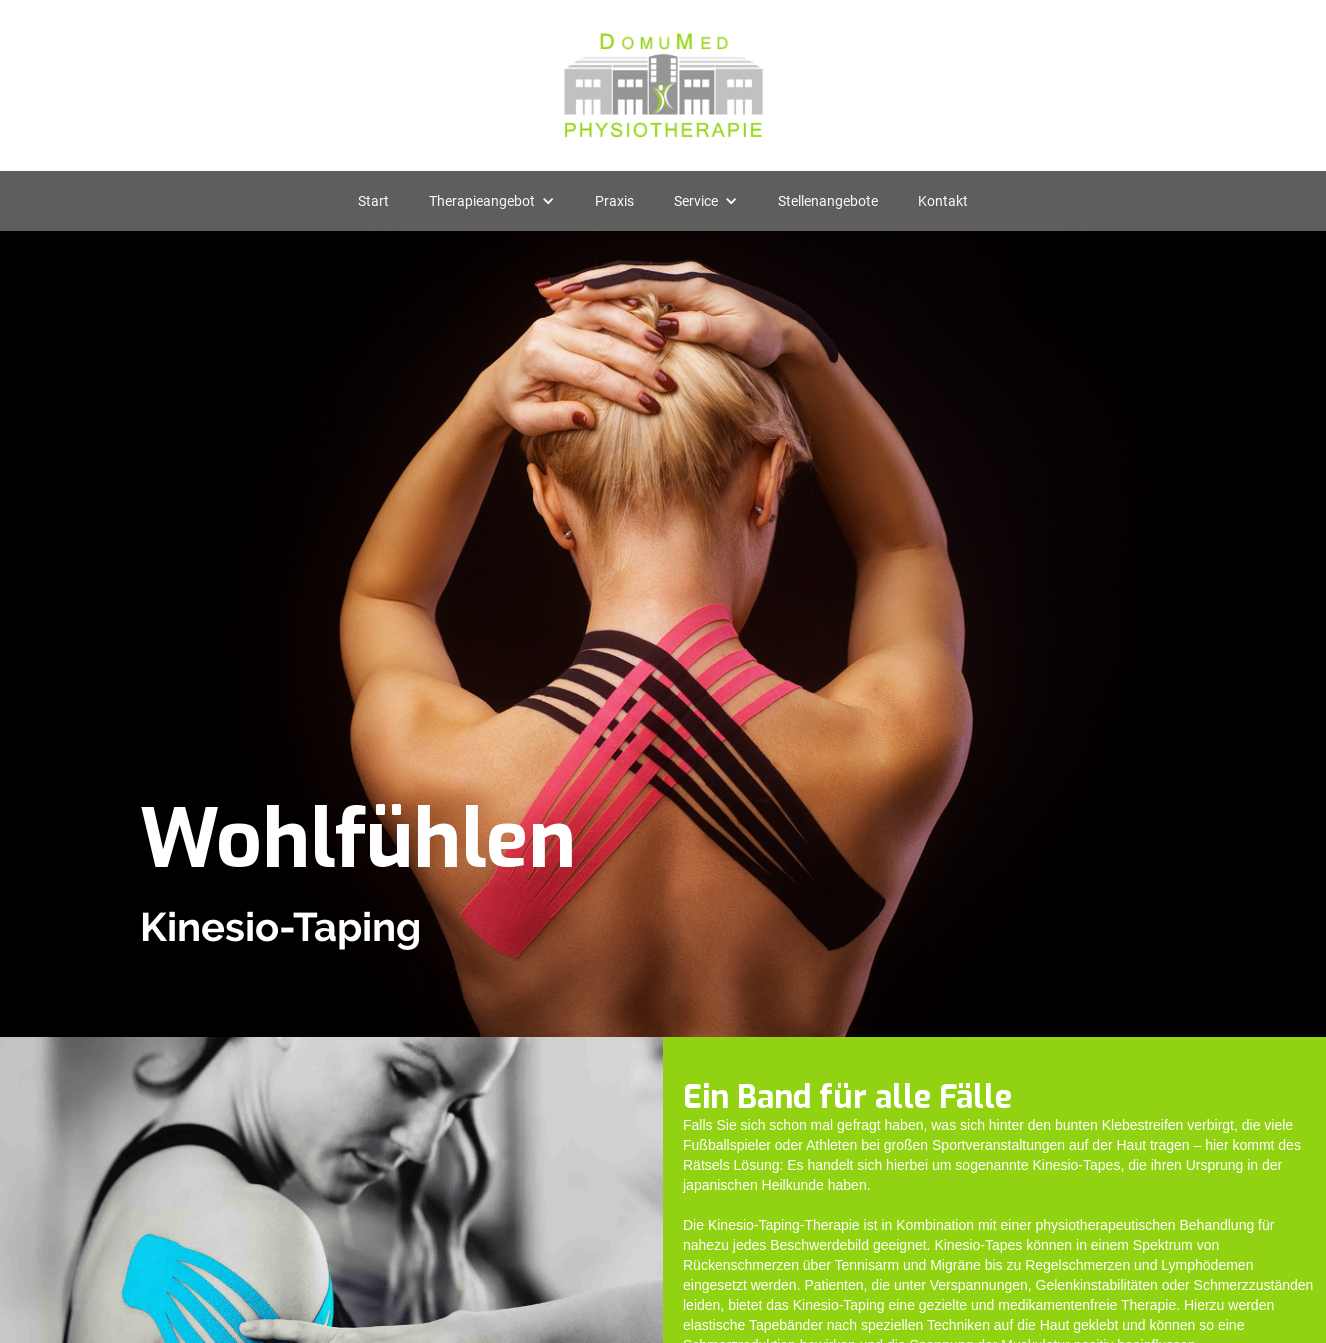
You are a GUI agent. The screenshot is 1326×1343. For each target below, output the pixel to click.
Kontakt (943, 201)
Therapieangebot (482, 201)
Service (696, 201)
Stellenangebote (828, 201)
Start (373, 201)
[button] (492, 201)
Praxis (614, 201)
